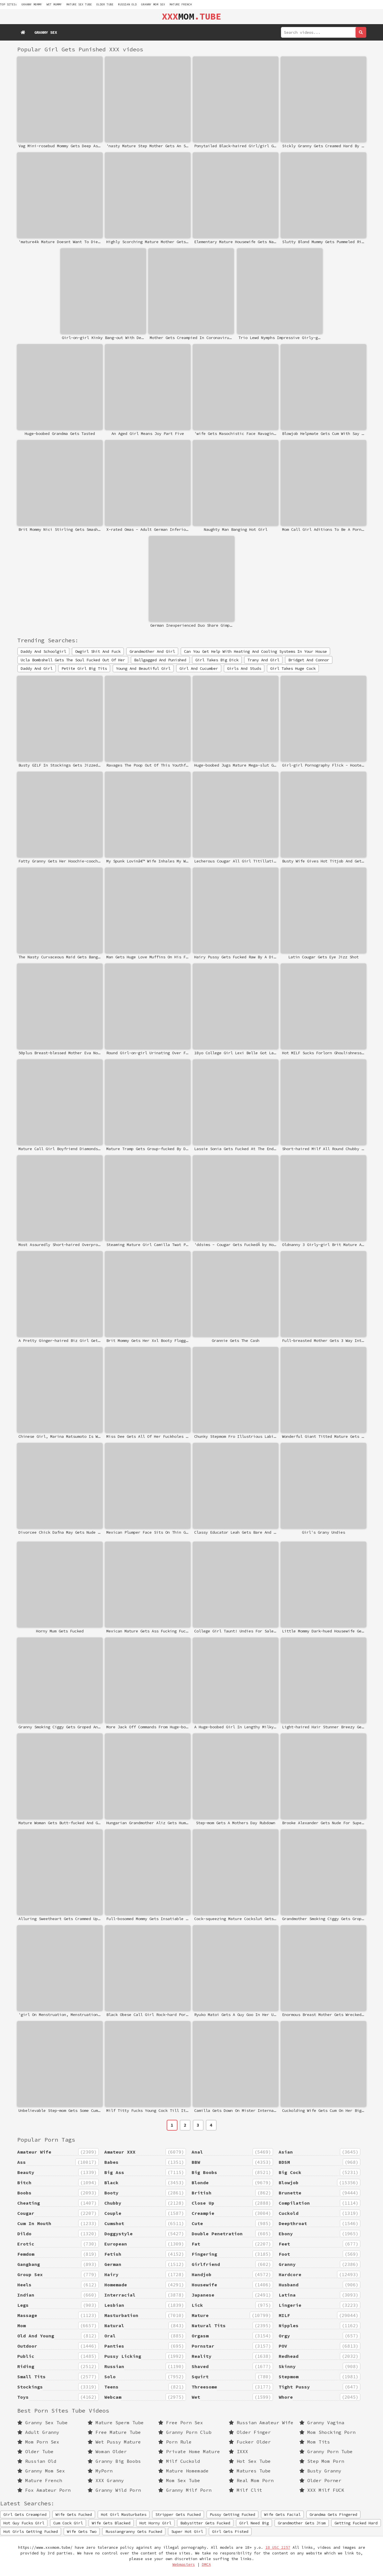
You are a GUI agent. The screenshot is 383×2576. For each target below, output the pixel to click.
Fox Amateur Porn (44, 2490)
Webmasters (183, 2564)
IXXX (238, 2451)
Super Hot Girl (187, 2531)
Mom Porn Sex (38, 2442)
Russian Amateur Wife (261, 2422)
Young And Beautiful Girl (143, 668)
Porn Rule (175, 2442)
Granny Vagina (321, 2422)
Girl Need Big (254, 2523)
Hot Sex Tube (250, 2461)
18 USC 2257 (277, 2547)
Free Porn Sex (180, 2422)
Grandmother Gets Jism (301, 2523)
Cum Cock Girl (68, 2523)
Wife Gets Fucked (74, 2514)
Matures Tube (250, 2471)
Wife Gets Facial (282, 2514)
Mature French (181, 4)
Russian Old (127, 4)
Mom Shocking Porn (327, 2432)
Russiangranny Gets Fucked (133, 2531)
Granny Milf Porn (184, 2490)
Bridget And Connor (308, 659)
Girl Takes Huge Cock (293, 668)
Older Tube (104, 4)
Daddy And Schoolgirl (43, 651)
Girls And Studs (244, 668)
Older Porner (320, 2480)
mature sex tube (79, 4)
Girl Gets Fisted (230, 2531)
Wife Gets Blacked (111, 2523)
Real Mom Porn (251, 2480)
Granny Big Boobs (114, 2461)
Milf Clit (245, 2490)
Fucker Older (250, 2442)
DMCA (206, 2564)
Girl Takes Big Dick (216, 659)
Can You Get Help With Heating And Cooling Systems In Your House (255, 651)
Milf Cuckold (179, 2461)
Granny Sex (45, 32)
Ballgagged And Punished (160, 659)
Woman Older (107, 2451)
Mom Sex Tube (179, 2480)
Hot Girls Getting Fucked (30, 2531)
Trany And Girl (263, 659)
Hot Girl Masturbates (123, 2514)
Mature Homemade (183, 2471)
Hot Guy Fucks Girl (23, 2523)
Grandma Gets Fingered (333, 2514)
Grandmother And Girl (152, 651)
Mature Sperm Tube (116, 2422)
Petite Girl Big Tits (84, 668)
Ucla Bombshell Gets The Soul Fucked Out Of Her (73, 659)
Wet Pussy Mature (114, 2442)
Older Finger (250, 2432)
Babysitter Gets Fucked (205, 2523)
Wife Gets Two (81, 2531)
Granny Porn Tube (326, 2451)
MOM (191, 16)
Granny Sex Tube (42, 2422)
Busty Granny (320, 2471)
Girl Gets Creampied (24, 2514)
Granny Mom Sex (153, 4)
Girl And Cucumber (198, 668)
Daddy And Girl (36, 668)
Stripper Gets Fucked (178, 2514)
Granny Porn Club (184, 2432)
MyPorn (100, 2471)
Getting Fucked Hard (356, 2523)
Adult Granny (38, 2432)
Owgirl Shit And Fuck (97, 651)
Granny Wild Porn (114, 2490)
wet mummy (54, 4)
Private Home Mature (189, 2451)
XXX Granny (106, 2480)
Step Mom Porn (321, 2461)
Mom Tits (314, 2442)
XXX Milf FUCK (321, 2490)
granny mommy (32, 4)
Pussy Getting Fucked (232, 2514)
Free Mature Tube (114, 2432)
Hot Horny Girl (155, 2523)
